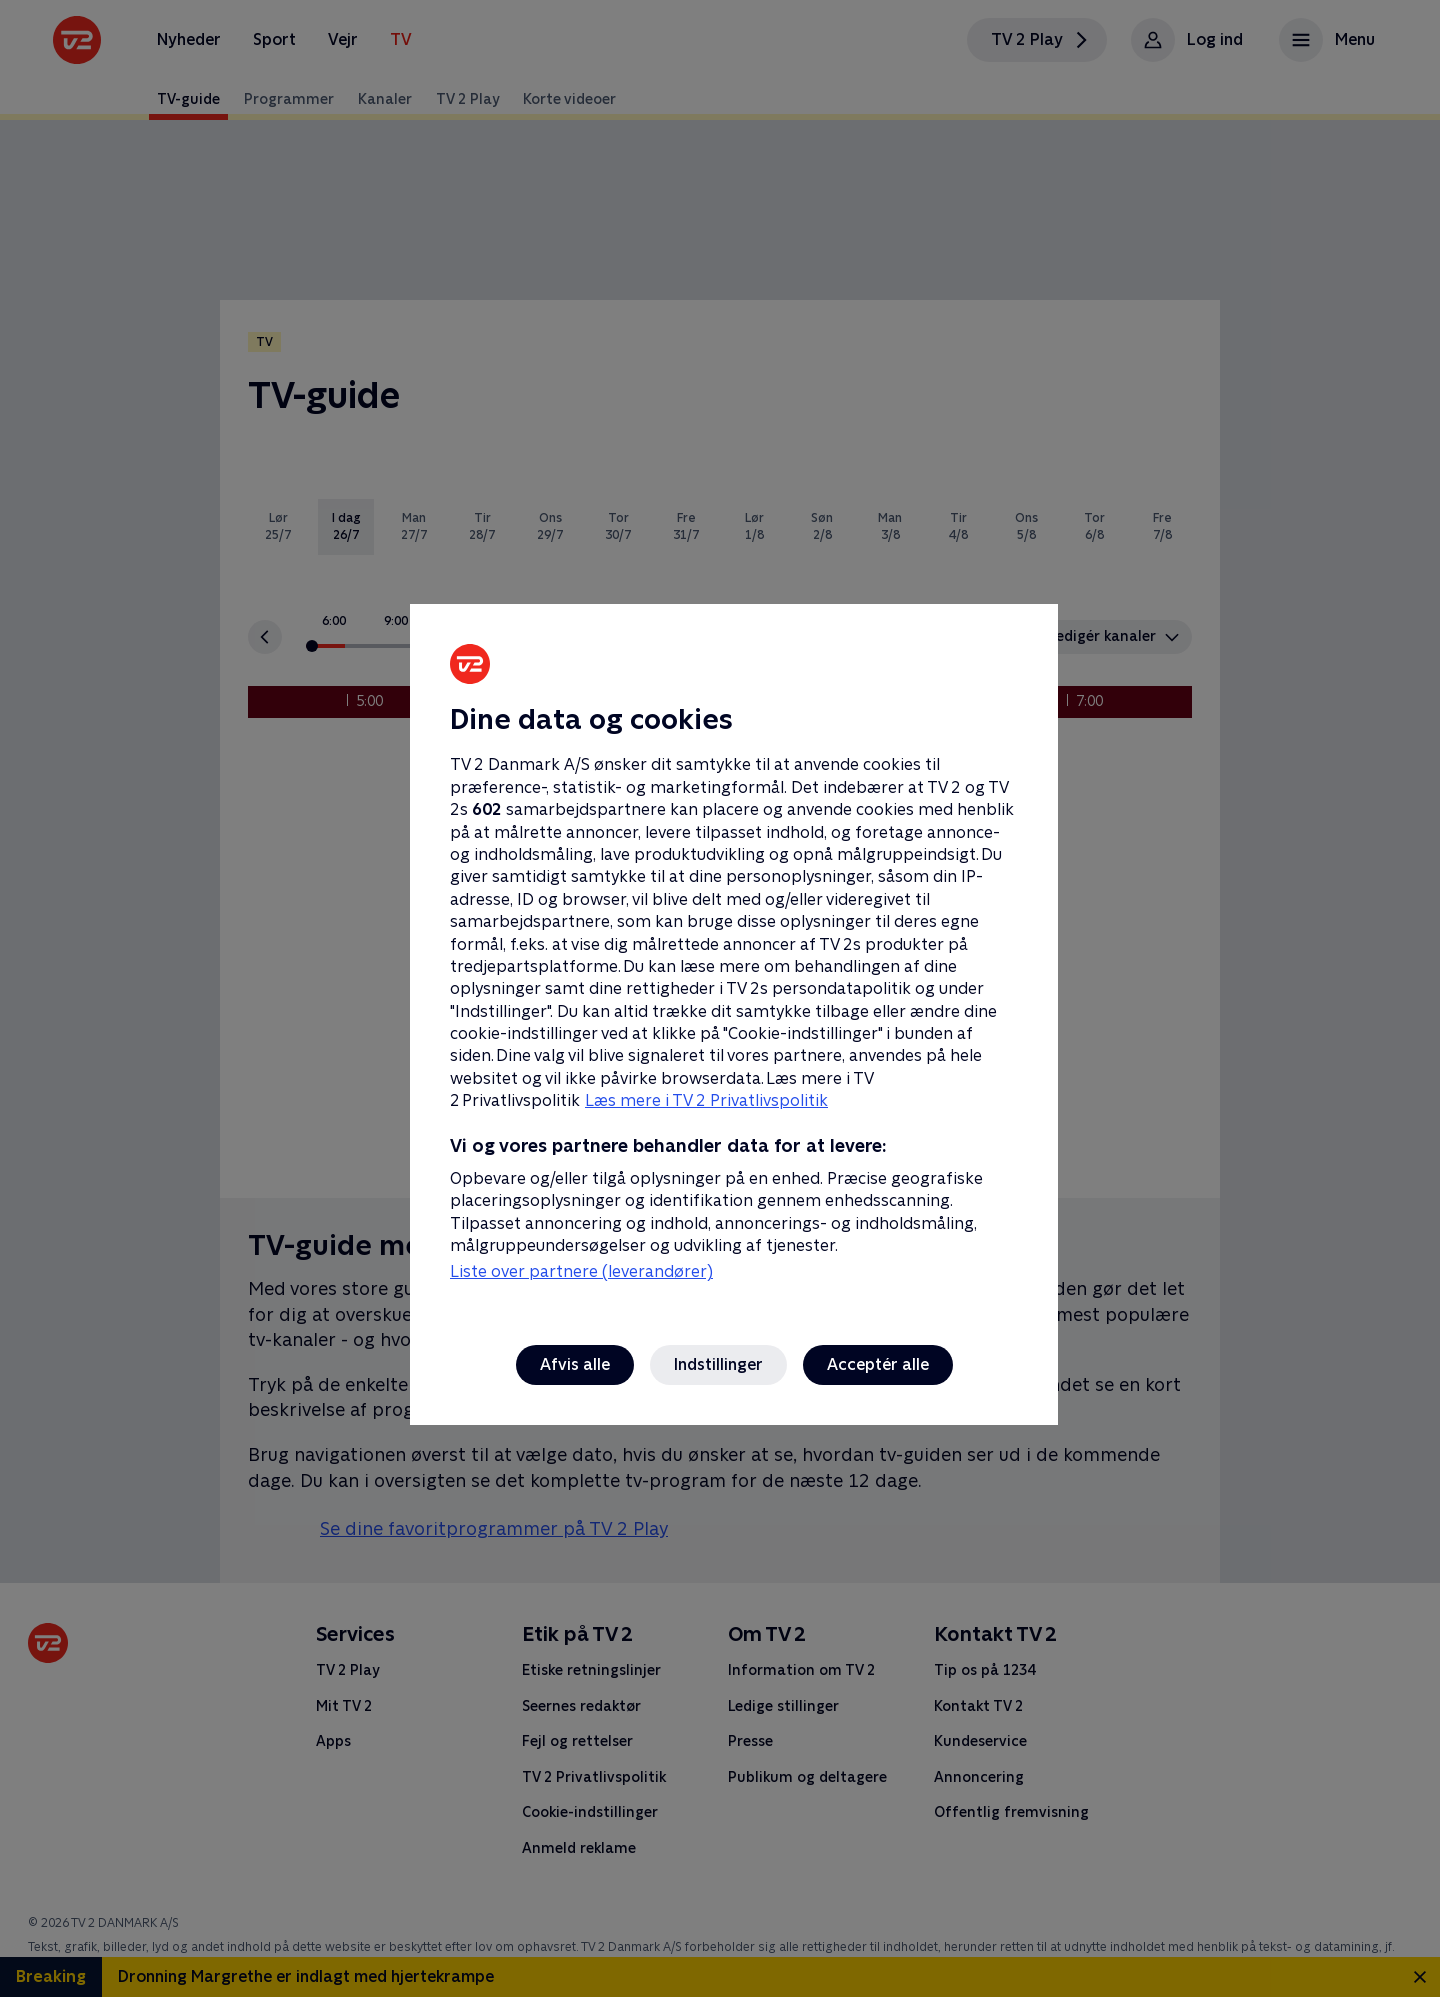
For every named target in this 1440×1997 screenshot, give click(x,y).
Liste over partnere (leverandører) (581, 1271)
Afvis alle (575, 1364)
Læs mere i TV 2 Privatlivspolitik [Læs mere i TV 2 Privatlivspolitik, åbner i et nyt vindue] (706, 1100)
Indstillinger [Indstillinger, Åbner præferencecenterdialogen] (718, 1364)
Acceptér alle (878, 1364)
